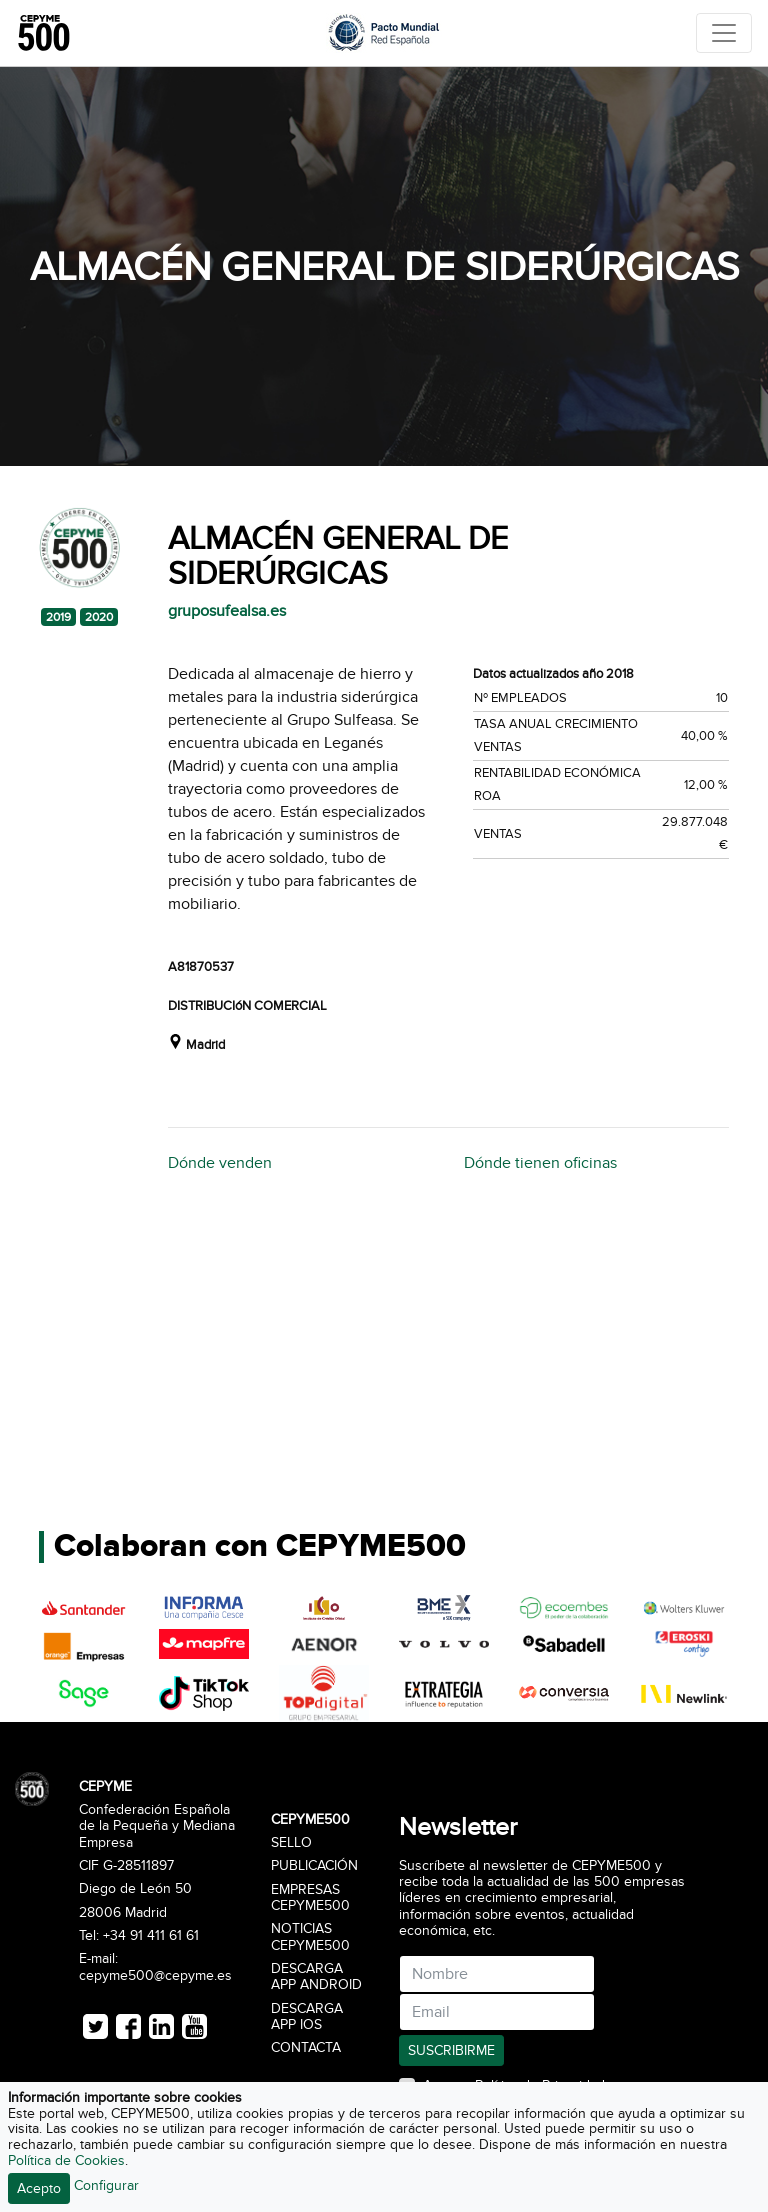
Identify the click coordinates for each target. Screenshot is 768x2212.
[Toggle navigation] (724, 33)
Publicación (314, 1866)
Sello (291, 1843)
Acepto (39, 2188)
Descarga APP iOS (307, 2017)
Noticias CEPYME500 (310, 1937)
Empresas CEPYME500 (310, 1898)
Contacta (306, 2048)
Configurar (106, 2185)
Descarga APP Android (316, 1977)
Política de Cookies (66, 2160)
